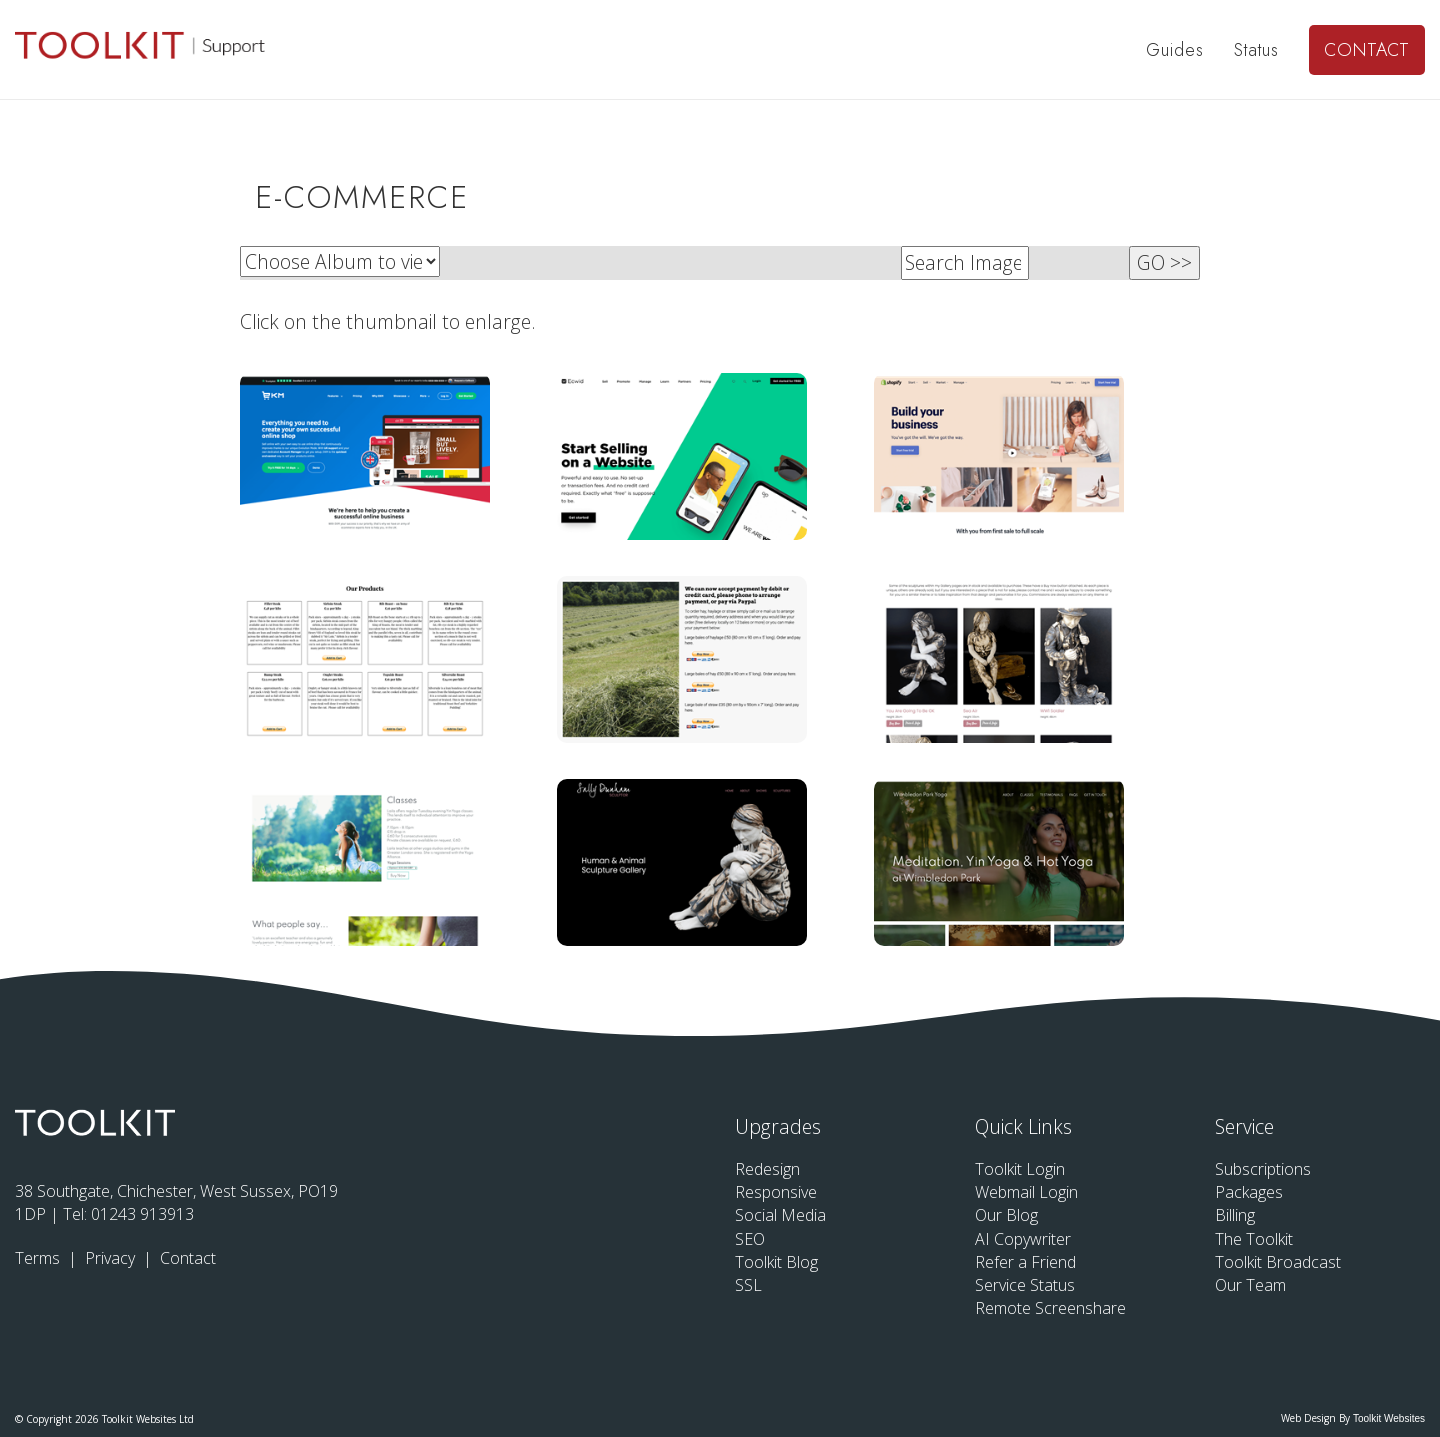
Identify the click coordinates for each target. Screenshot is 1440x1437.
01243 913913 (142, 1214)
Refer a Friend (1025, 1262)
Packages (1249, 1192)
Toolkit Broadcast (1278, 1262)
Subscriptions (1263, 1169)
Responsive (776, 1192)
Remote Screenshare (1050, 1308)
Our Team (1250, 1285)
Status (1256, 50)
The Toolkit (1254, 1239)
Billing (1235, 1215)
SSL (748, 1285)
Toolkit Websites (1389, 1418)
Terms (39, 1258)
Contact (1367, 50)
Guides (1175, 50)
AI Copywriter (1023, 1239)
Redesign (767, 1169)
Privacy (112, 1258)
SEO (750, 1239)
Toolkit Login (1020, 1169)
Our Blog (1006, 1215)
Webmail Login (1026, 1192)
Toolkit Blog (776, 1262)
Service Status (1025, 1285)
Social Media (780, 1215)
